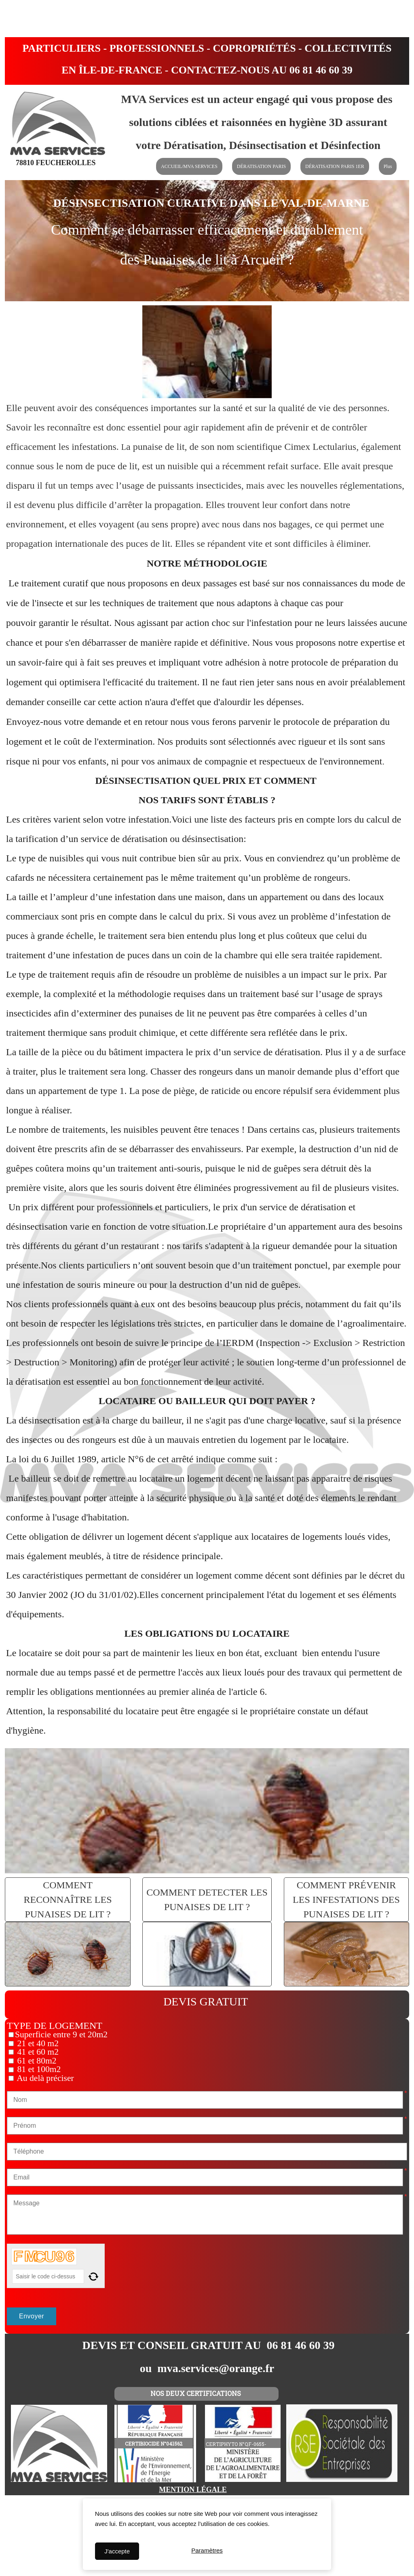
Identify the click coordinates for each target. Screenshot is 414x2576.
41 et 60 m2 (37, 2052)
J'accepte (117, 2551)
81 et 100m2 (38, 2069)
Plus (388, 166)
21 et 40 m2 (37, 2043)
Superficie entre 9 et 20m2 (61, 2034)
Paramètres (207, 2551)
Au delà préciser (44, 2078)
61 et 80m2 (36, 2061)
